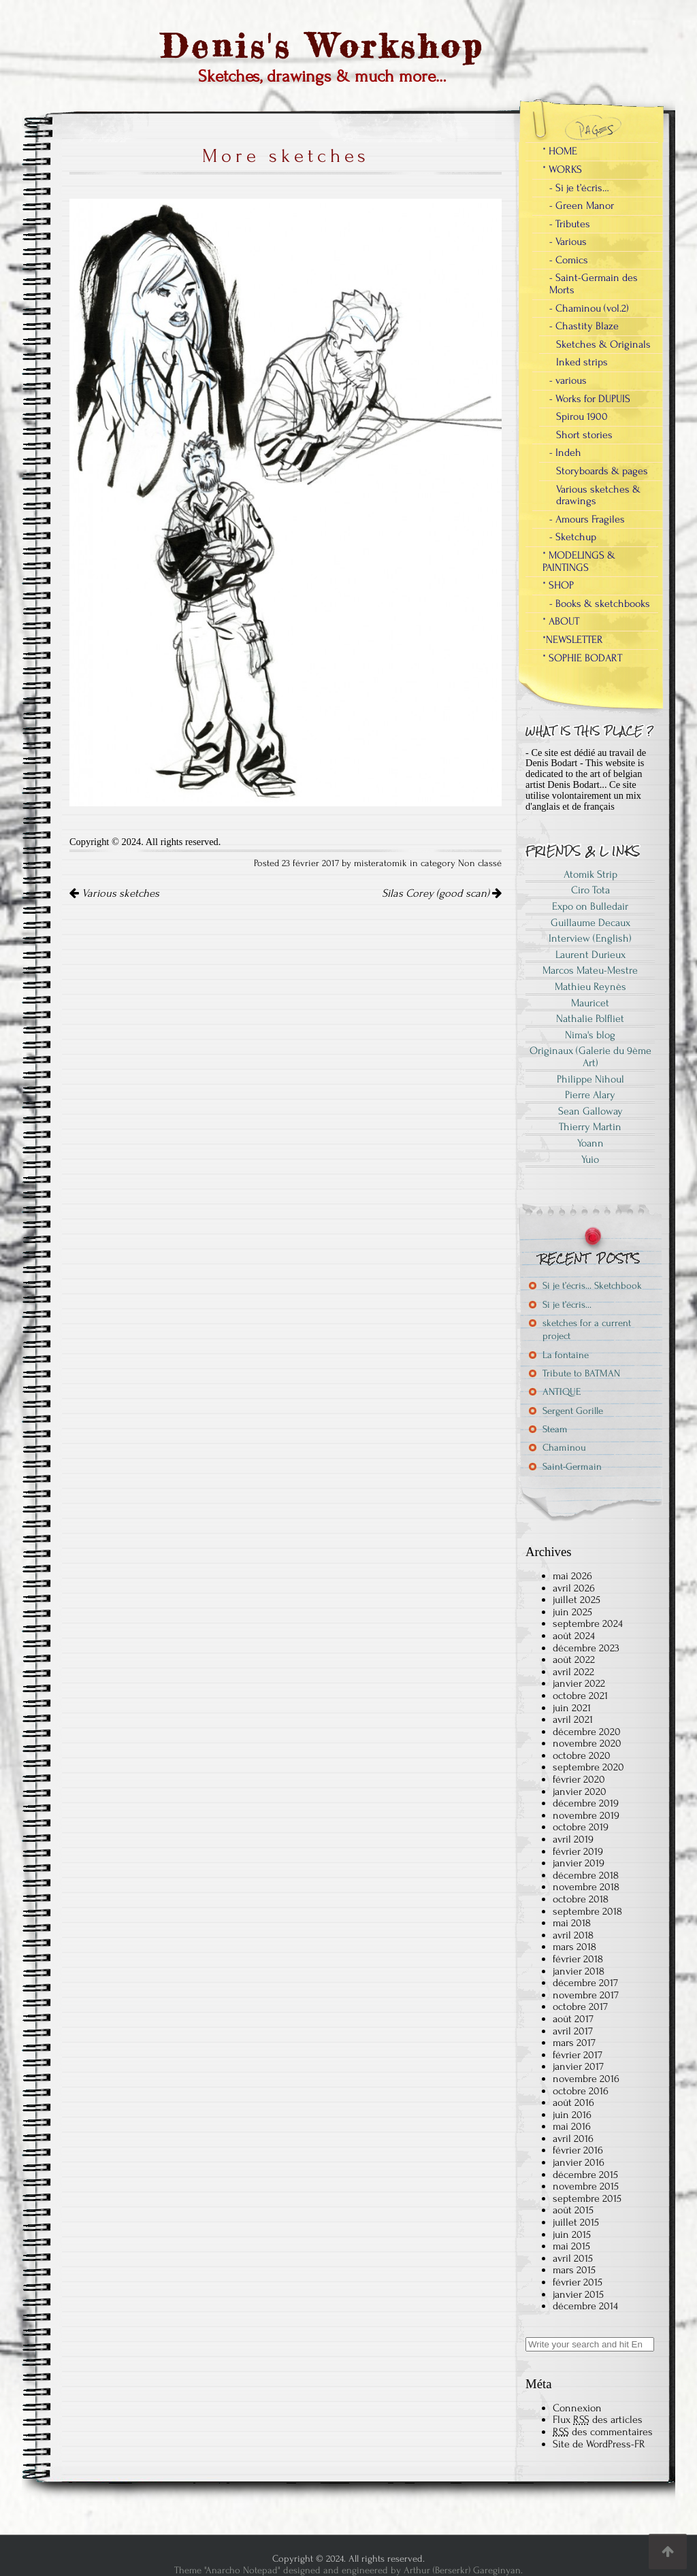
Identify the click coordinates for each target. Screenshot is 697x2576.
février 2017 (577, 2055)
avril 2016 (573, 2138)
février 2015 (577, 2282)
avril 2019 (573, 1839)
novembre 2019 (586, 1815)
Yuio (590, 1159)
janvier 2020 (579, 1791)
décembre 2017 (585, 1983)
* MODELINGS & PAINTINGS (578, 561)
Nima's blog (590, 1035)
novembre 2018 (586, 1887)
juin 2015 (572, 2234)
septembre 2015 (587, 2198)
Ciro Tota (590, 890)
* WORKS (562, 169)
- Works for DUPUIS (589, 399)
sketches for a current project (586, 1329)
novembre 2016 (586, 2079)
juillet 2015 (576, 2222)
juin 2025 (572, 1612)
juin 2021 (572, 1708)
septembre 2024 (588, 1623)
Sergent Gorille (572, 1411)
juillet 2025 (576, 1600)
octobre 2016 (581, 2091)
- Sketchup (572, 537)
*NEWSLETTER (572, 639)
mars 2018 (574, 1947)
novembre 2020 (587, 1743)
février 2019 (578, 1851)
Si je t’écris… (566, 1304)
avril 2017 (573, 2031)
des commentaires (603, 2432)
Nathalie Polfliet (590, 1018)
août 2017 (573, 2019)
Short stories (584, 435)
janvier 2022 (579, 1683)
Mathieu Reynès (590, 986)
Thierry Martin (590, 1127)
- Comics (568, 260)
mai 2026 (572, 1576)
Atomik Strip (590, 874)
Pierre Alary (590, 1095)
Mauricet (590, 1003)
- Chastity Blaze (584, 326)
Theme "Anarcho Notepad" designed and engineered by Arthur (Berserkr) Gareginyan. (348, 2570)
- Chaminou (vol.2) (589, 308)
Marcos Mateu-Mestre (590, 970)
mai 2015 (571, 2246)
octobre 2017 (580, 2006)
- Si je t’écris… (579, 188)
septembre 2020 (588, 1767)
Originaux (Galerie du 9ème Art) (590, 1056)
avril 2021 (573, 1719)
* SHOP (558, 585)
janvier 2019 (578, 1863)
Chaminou (564, 1447)
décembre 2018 (586, 1875)
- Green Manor (581, 205)
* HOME (559, 151)
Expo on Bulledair (590, 906)
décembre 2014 (585, 2306)
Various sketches (114, 893)
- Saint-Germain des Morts (593, 283)
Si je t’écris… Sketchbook (592, 1285)
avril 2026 (574, 1588)
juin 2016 (572, 2115)
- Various (568, 241)
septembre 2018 (587, 1911)
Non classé (480, 863)
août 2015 (573, 2210)
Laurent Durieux (590, 954)
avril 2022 (573, 1672)
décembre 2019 (586, 1803)
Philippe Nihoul (590, 1079)
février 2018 (578, 1959)
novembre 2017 (586, 1995)
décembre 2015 (585, 2174)
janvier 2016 (578, 2162)
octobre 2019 (581, 1827)
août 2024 (574, 1636)
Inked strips (582, 362)
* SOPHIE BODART (582, 658)
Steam (555, 1429)
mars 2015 (574, 2270)
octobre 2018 (581, 1899)
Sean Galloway (590, 1111)
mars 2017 (574, 2042)
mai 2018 (572, 1923)
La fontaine (565, 1355)
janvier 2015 (578, 2294)
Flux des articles (598, 2419)
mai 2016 (572, 2126)
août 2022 (574, 1659)
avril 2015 (573, 2258)
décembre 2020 (587, 1731)
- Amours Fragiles (587, 519)
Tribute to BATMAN (581, 1373)
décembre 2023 (586, 1648)
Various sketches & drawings (598, 495)
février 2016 (578, 2150)
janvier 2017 (578, 2066)
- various (568, 380)
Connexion (577, 2408)
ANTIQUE (561, 1392)
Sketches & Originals (603, 344)
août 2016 (573, 2102)
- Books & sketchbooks (599, 603)
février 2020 (579, 1779)
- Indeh (565, 452)
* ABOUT (560, 621)
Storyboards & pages (602, 471)
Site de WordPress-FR (599, 2444)
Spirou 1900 (582, 416)
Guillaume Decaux (590, 923)
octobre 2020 (582, 1755)
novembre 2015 (586, 2186)
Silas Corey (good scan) (442, 893)
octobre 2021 (580, 1695)
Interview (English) (590, 938)
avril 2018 (573, 1935)
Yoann (590, 1143)
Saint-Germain (572, 1466)
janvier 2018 (578, 1971)
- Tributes (569, 224)
